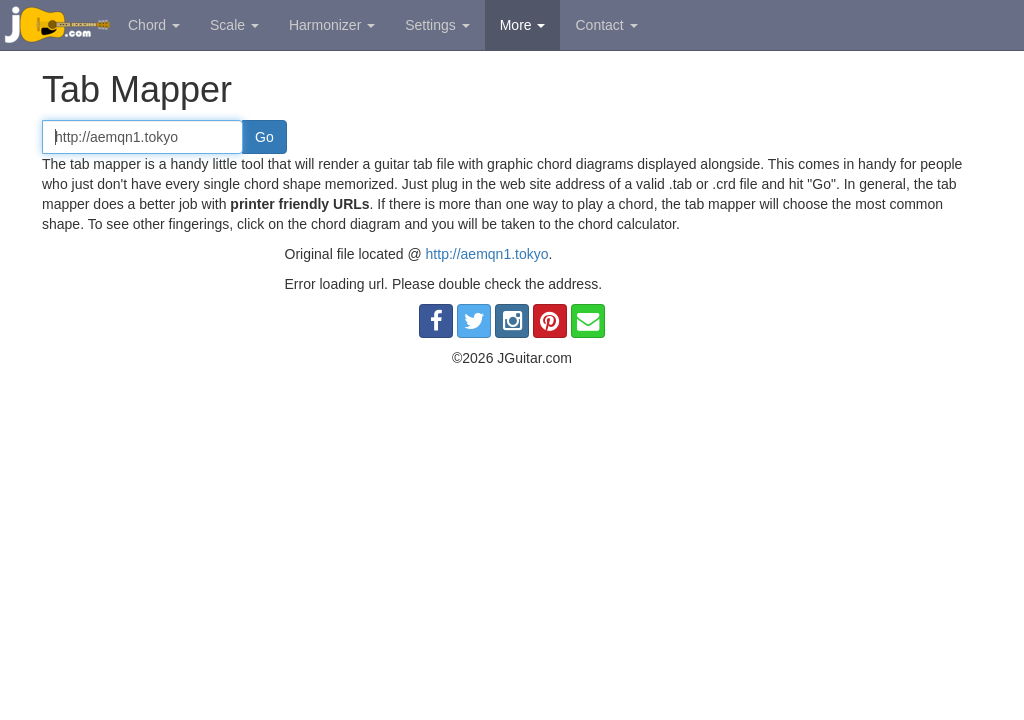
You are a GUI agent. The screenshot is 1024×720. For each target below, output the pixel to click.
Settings (437, 25)
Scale (234, 25)
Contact (606, 25)
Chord (154, 25)
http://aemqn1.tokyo (487, 254)
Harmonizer (332, 25)
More (523, 25)
